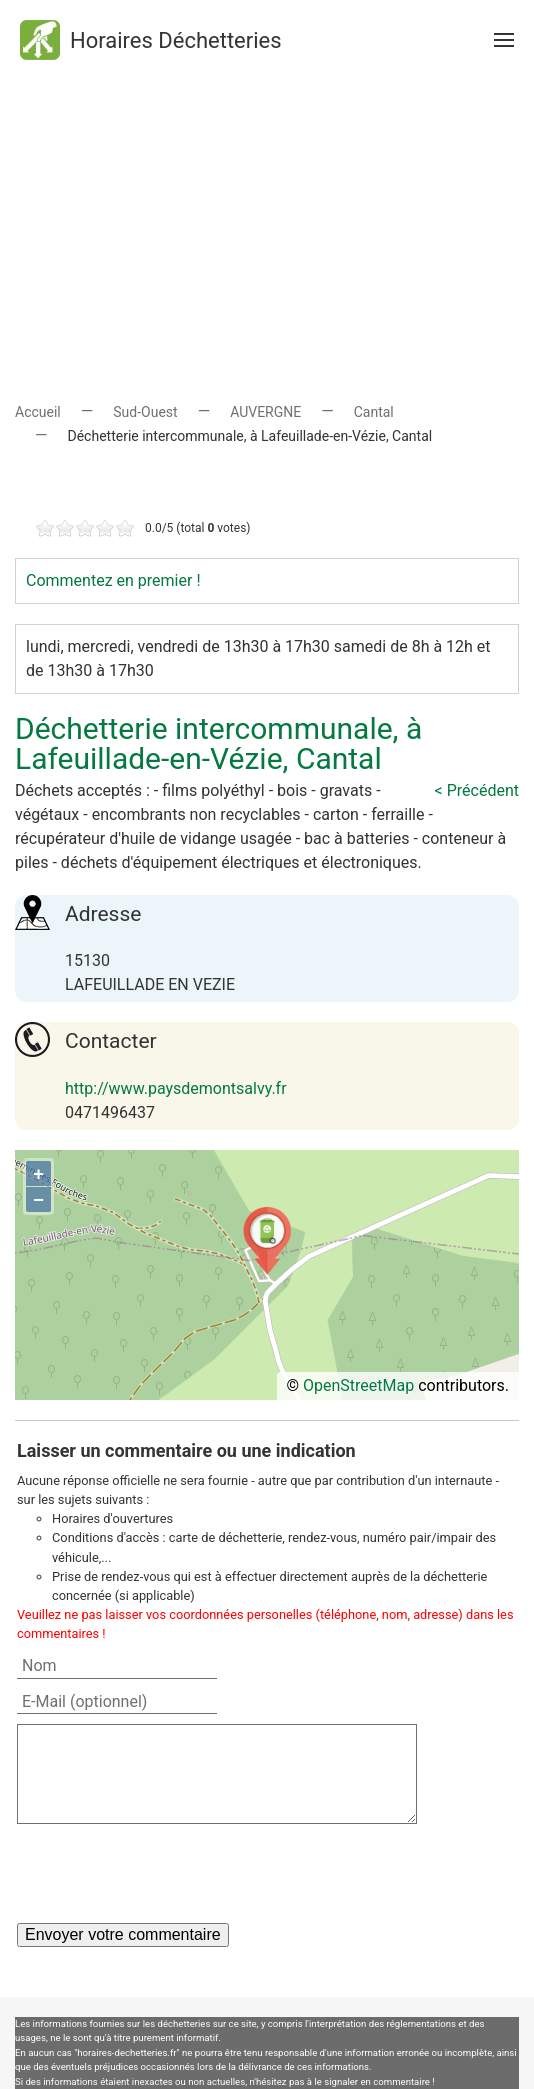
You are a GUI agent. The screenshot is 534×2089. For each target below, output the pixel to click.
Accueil (38, 412)
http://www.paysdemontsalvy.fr (176, 1088)
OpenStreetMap (358, 1385)
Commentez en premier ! (113, 580)
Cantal (374, 412)
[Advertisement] (267, 220)
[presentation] (169, 1873)
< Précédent (477, 790)
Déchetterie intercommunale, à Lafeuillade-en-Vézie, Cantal (218, 743)
